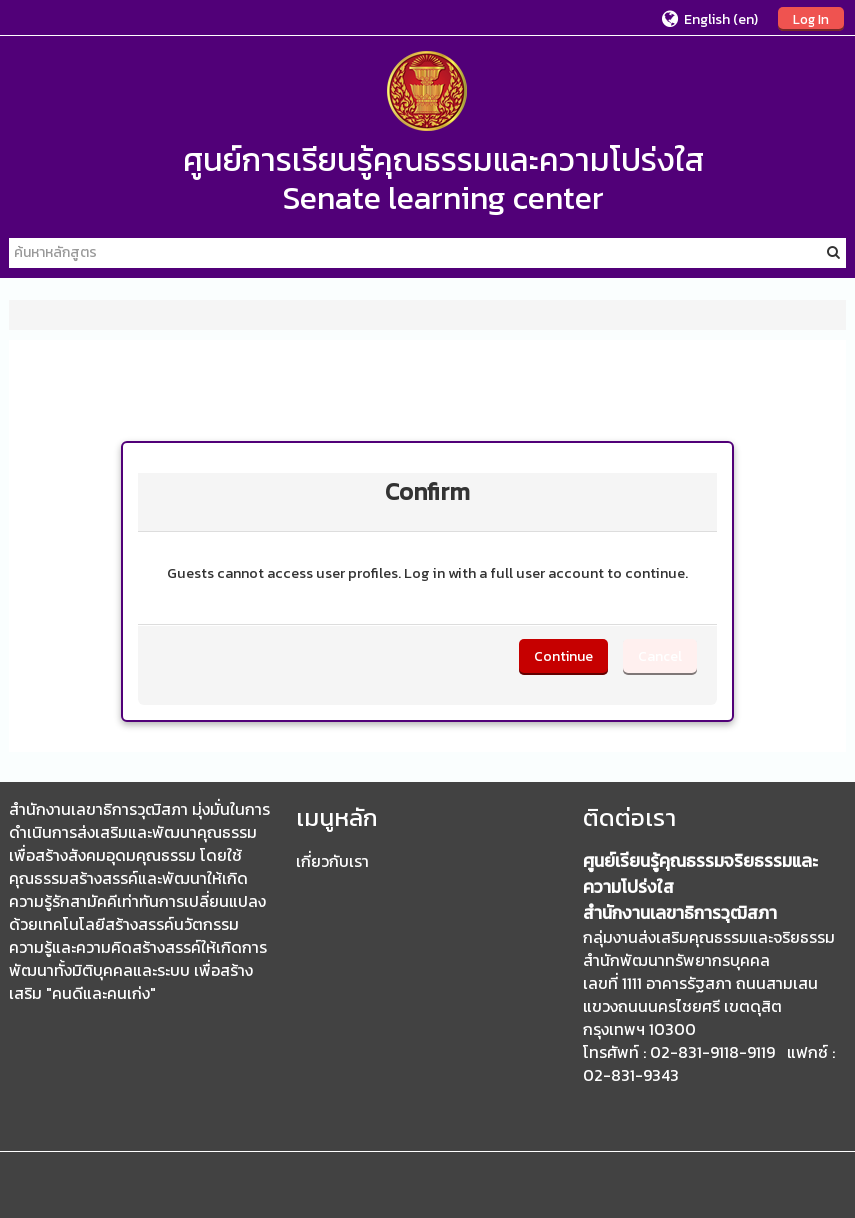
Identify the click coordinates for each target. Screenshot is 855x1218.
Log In (811, 19)
